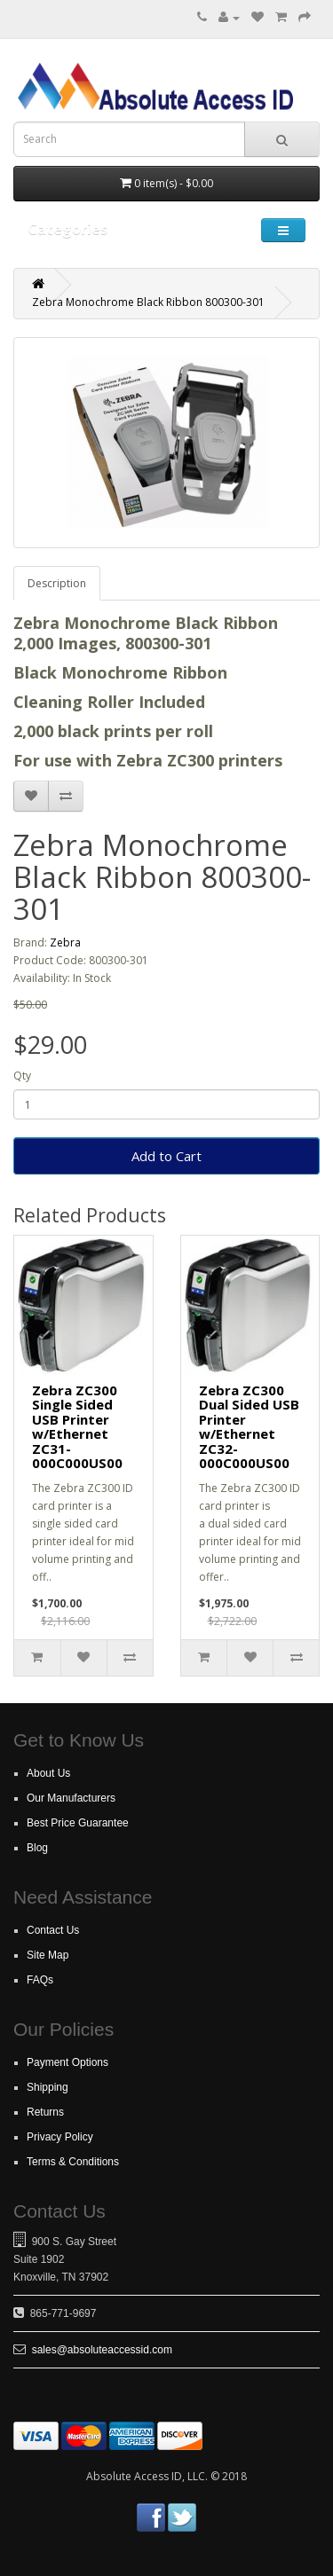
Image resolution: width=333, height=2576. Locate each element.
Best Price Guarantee (78, 1823)
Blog (37, 1848)
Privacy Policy (60, 2137)
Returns (45, 2112)
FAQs (40, 1980)
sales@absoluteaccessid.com (102, 2350)
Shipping (47, 2087)
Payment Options (67, 2062)
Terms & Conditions (73, 2162)
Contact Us (53, 1930)
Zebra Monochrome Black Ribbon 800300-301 (148, 302)
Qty (22, 1075)
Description (57, 583)
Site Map (47, 1955)
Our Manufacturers (71, 1798)
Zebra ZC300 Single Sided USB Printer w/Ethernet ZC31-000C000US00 (77, 1427)
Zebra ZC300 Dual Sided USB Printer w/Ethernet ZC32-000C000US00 (249, 1427)
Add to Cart (166, 1156)
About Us (48, 1773)
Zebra (65, 942)
